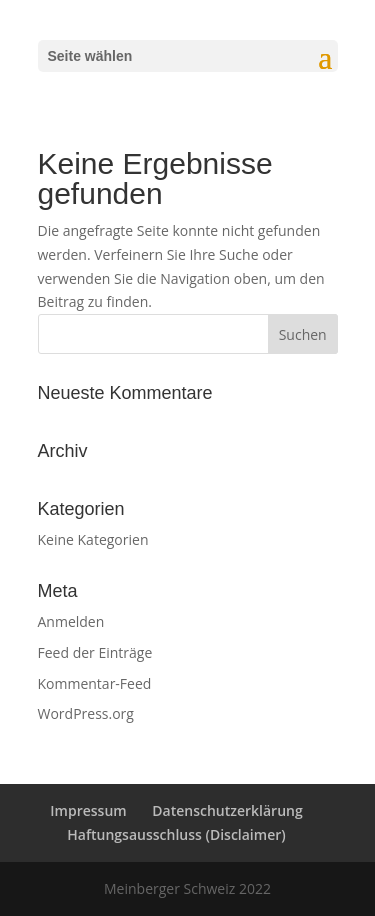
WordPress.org (86, 713)
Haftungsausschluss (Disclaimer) (176, 834)
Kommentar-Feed (95, 683)
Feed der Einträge (95, 652)
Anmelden (71, 621)
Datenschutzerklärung (227, 810)
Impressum (88, 810)
